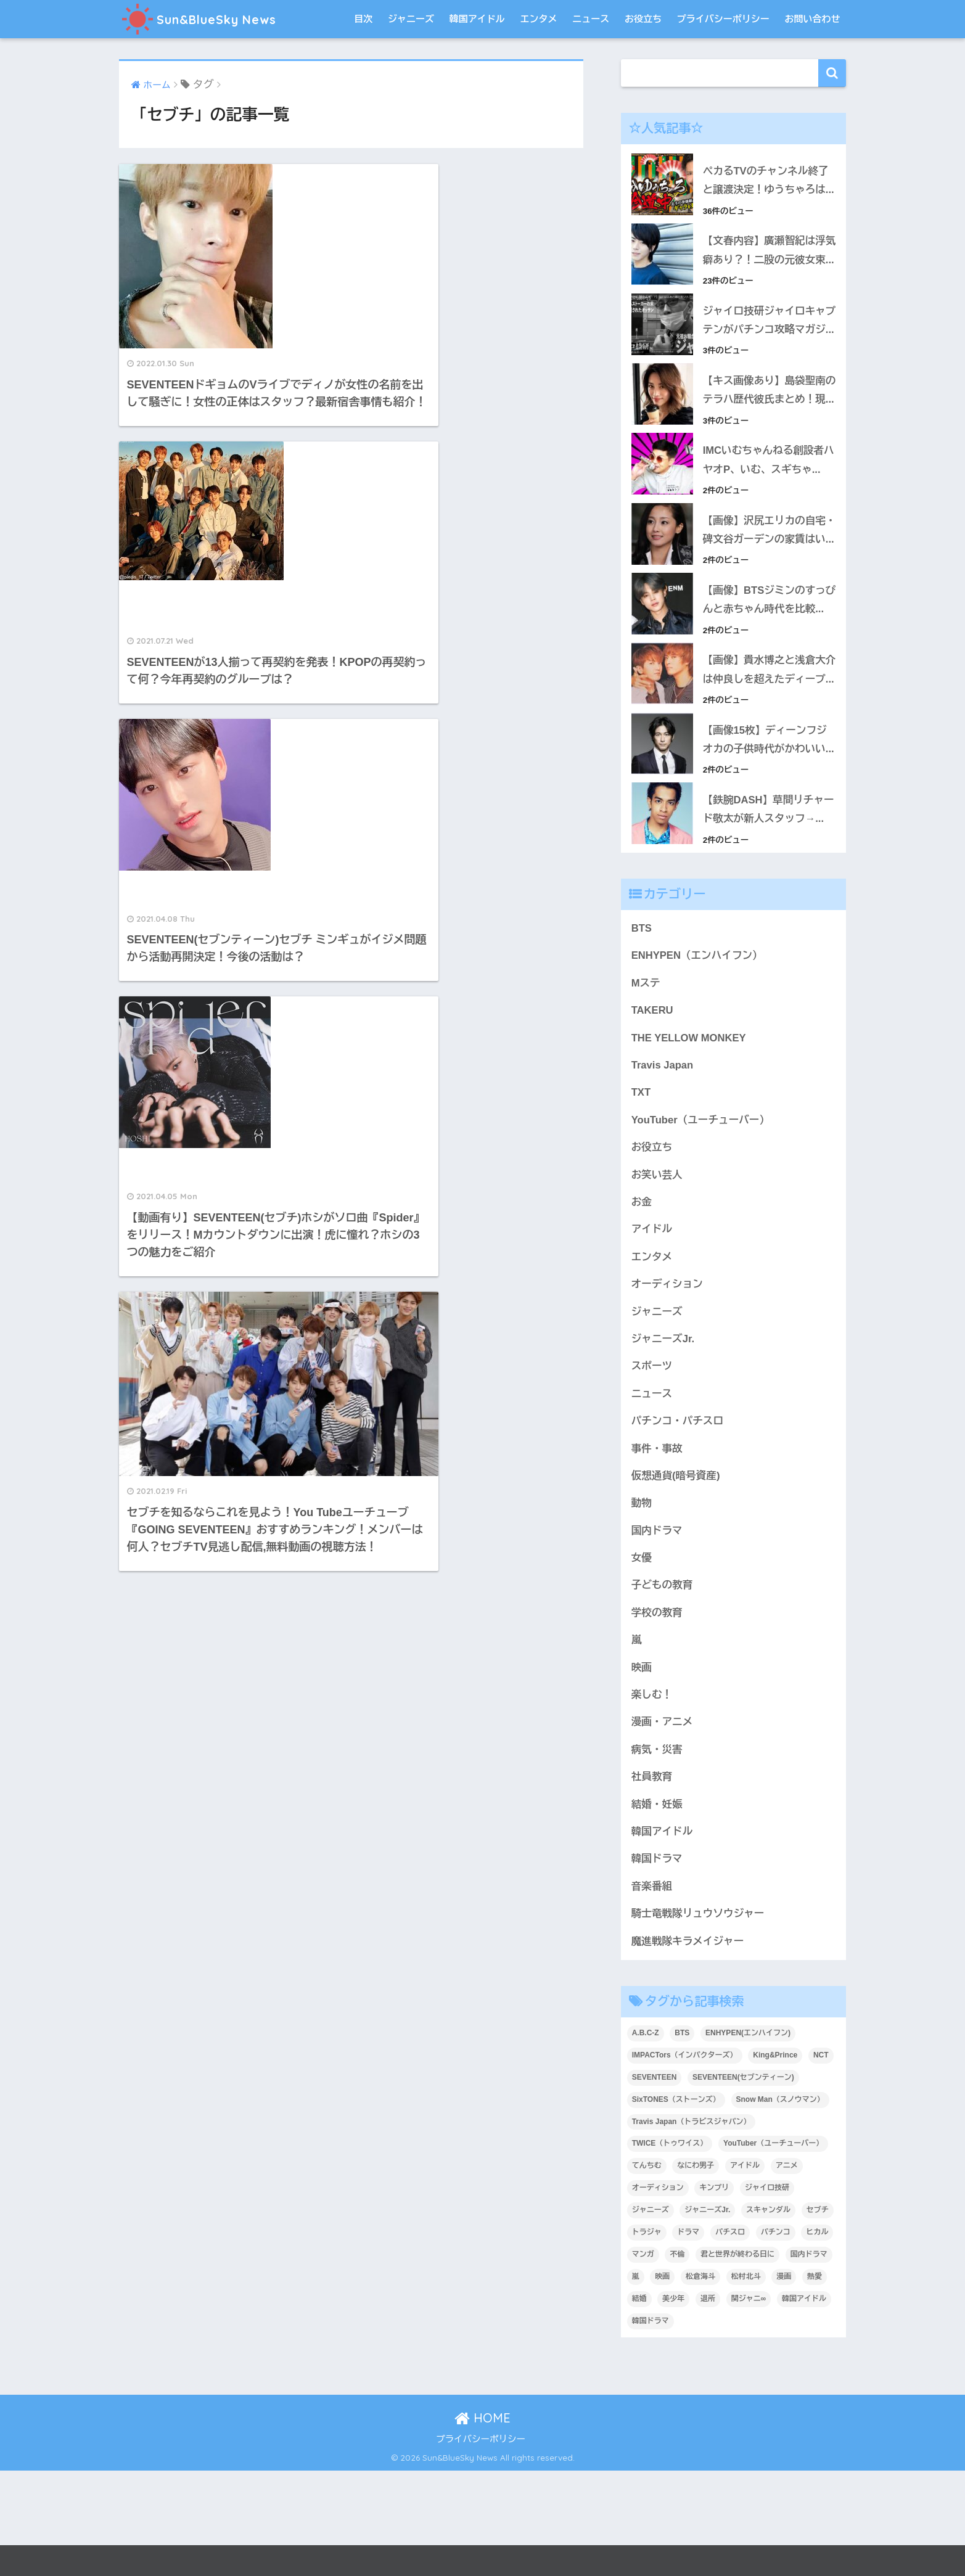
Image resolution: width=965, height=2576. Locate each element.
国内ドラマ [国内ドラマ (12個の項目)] (808, 2360)
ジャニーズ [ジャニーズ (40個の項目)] (650, 2315)
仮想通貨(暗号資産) (676, 1578)
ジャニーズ (411, 19)
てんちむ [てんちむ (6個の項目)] (647, 2271)
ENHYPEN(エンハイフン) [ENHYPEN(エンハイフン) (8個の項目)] (747, 2138)
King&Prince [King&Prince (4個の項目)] (775, 2160)
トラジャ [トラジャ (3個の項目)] (647, 2338)
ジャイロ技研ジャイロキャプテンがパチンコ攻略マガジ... (765, 349)
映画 (641, 1771)
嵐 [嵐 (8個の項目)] (635, 2382)
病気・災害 (657, 1854)
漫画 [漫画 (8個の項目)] (783, 2382)
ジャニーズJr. (663, 1440)
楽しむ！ (652, 1799)
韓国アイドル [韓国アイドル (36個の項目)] (804, 2404)
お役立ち (643, 19)
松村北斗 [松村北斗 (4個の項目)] (746, 2382)
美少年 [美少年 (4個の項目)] (673, 2404)
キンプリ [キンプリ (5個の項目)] (714, 2293)
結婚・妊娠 (657, 1908)
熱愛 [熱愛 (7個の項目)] (814, 2382)
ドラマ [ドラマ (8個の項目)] (688, 2338)
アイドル (652, 1330)
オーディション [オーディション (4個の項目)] (658, 2293)
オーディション (667, 1385)
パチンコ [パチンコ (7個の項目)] (775, 2338)
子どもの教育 (662, 1688)
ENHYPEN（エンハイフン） (697, 1054)
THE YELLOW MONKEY (689, 1137)
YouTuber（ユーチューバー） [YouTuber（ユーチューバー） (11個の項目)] (773, 2249)
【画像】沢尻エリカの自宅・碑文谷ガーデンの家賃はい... (765, 598)
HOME (482, 2524)
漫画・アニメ (662, 1826)
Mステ (646, 1082)
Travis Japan (662, 1164)
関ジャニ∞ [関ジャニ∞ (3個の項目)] (748, 2404)
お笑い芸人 (657, 1275)
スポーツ (652, 1468)
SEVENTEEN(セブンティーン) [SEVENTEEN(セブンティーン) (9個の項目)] (743, 2182)
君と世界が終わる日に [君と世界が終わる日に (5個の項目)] (737, 2360)
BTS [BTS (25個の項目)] (682, 2138)
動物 (641, 1606)
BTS (641, 1027)
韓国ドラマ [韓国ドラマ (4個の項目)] (650, 2426)
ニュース (590, 19)
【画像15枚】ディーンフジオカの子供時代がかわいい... (769, 837)
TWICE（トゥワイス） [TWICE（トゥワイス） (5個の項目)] (670, 2249)
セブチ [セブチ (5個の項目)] (818, 2315)
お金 (641, 1302)
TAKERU (652, 1109)
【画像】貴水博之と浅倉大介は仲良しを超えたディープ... (765, 757)
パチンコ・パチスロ (678, 1523)
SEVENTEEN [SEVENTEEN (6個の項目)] (654, 2182)
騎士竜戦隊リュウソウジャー (698, 2019)
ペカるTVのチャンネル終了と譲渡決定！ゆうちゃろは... (769, 180)
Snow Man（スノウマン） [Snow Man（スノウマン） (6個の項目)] (780, 2205)
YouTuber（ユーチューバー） (701, 1220)
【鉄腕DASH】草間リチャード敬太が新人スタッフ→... (769, 907)
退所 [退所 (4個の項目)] (707, 2404)
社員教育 (652, 1881)
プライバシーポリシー (723, 19)
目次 (363, 19)
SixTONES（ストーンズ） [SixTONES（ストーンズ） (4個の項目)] (676, 2205)
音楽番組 (652, 1991)
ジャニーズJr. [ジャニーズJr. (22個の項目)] (707, 2315)
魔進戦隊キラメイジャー (688, 2047)
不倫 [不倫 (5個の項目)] (677, 2360)
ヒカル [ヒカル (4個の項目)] (817, 2338)
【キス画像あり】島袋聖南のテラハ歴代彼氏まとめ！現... (765, 438)
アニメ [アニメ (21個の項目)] (787, 2271)
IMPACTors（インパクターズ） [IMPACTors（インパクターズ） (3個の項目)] (684, 2160)
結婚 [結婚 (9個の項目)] (639, 2404)
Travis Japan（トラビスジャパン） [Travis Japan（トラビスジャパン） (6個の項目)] (691, 2227)
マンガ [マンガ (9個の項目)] (643, 2360)
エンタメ (538, 19)
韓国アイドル (477, 19)
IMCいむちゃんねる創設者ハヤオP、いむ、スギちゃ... (769, 518)
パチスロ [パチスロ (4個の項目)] (730, 2338)
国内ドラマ (657, 1633)
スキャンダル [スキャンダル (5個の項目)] (768, 2315)
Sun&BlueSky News (209, 19)
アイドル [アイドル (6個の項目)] (745, 2271)
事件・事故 (657, 1550)
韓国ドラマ (657, 1964)
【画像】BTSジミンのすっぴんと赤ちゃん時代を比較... (769, 678)
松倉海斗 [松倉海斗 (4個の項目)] (700, 2382)
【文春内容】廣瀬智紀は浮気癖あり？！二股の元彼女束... (765, 260)
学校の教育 (657, 1715)
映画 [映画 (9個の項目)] (662, 2382)
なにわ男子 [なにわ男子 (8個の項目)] (695, 2271)
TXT (641, 1192)
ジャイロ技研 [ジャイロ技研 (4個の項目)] (767, 2293)
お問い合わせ (812, 19)
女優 (641, 1661)
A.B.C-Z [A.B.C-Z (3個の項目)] (645, 2138)
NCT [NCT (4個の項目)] (821, 2160)
